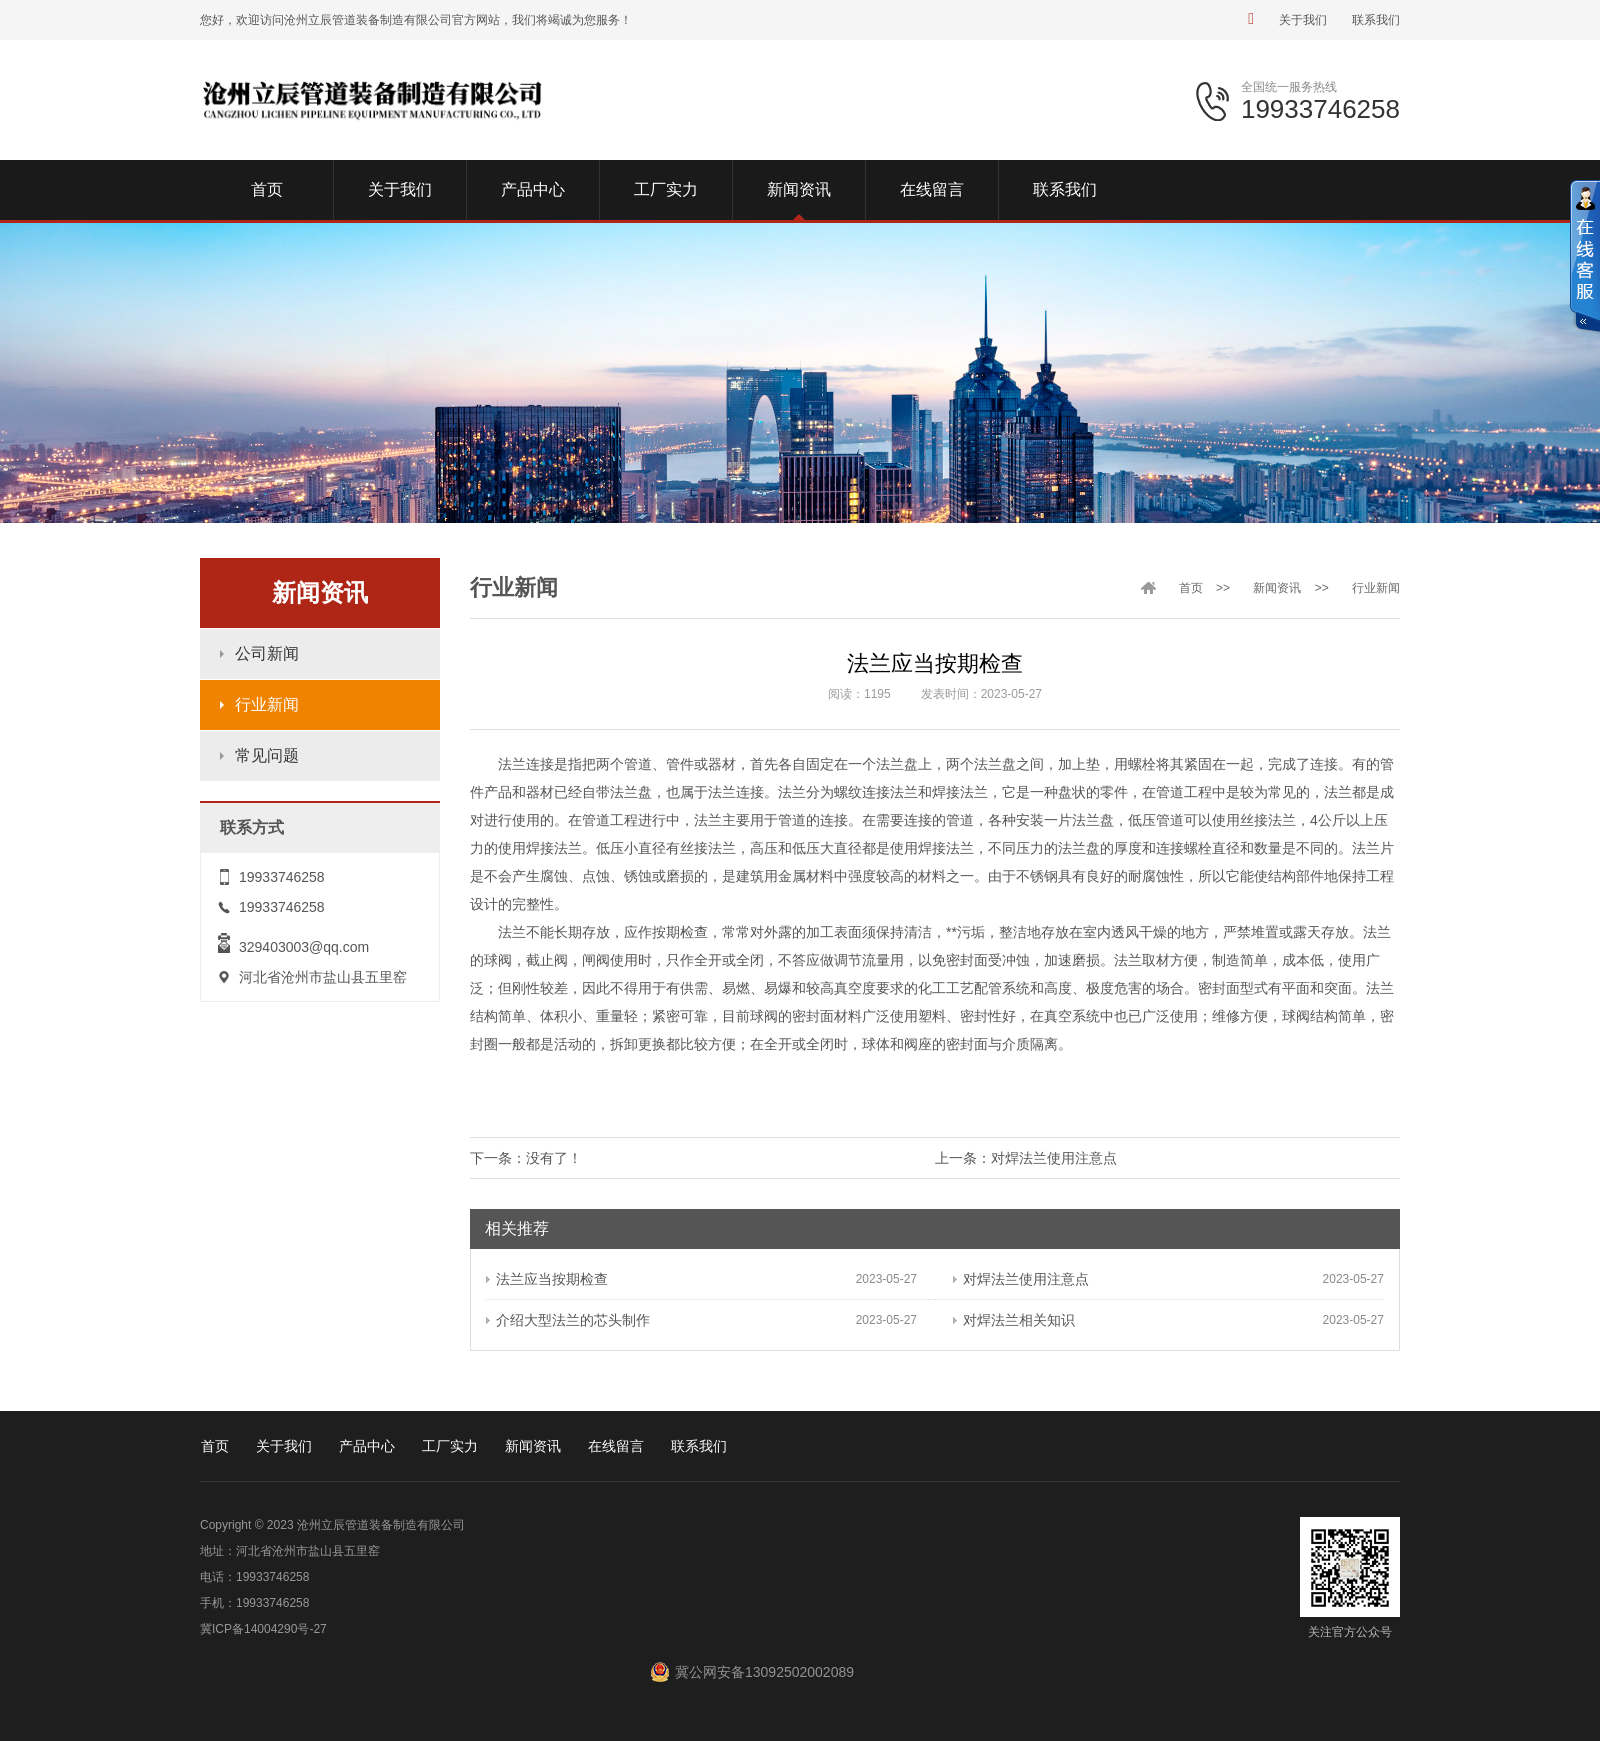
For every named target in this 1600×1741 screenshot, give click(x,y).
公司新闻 (267, 653)
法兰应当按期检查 (547, 1279)
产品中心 (367, 1446)
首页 (1191, 588)
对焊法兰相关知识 (1014, 1320)
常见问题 (267, 755)
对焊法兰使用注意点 (1054, 1158)
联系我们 (1376, 20)
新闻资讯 (1277, 588)
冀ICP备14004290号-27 (263, 1629)
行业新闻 (267, 704)
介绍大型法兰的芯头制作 (568, 1320)
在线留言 (616, 1446)
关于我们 (1303, 20)
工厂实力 (450, 1446)
